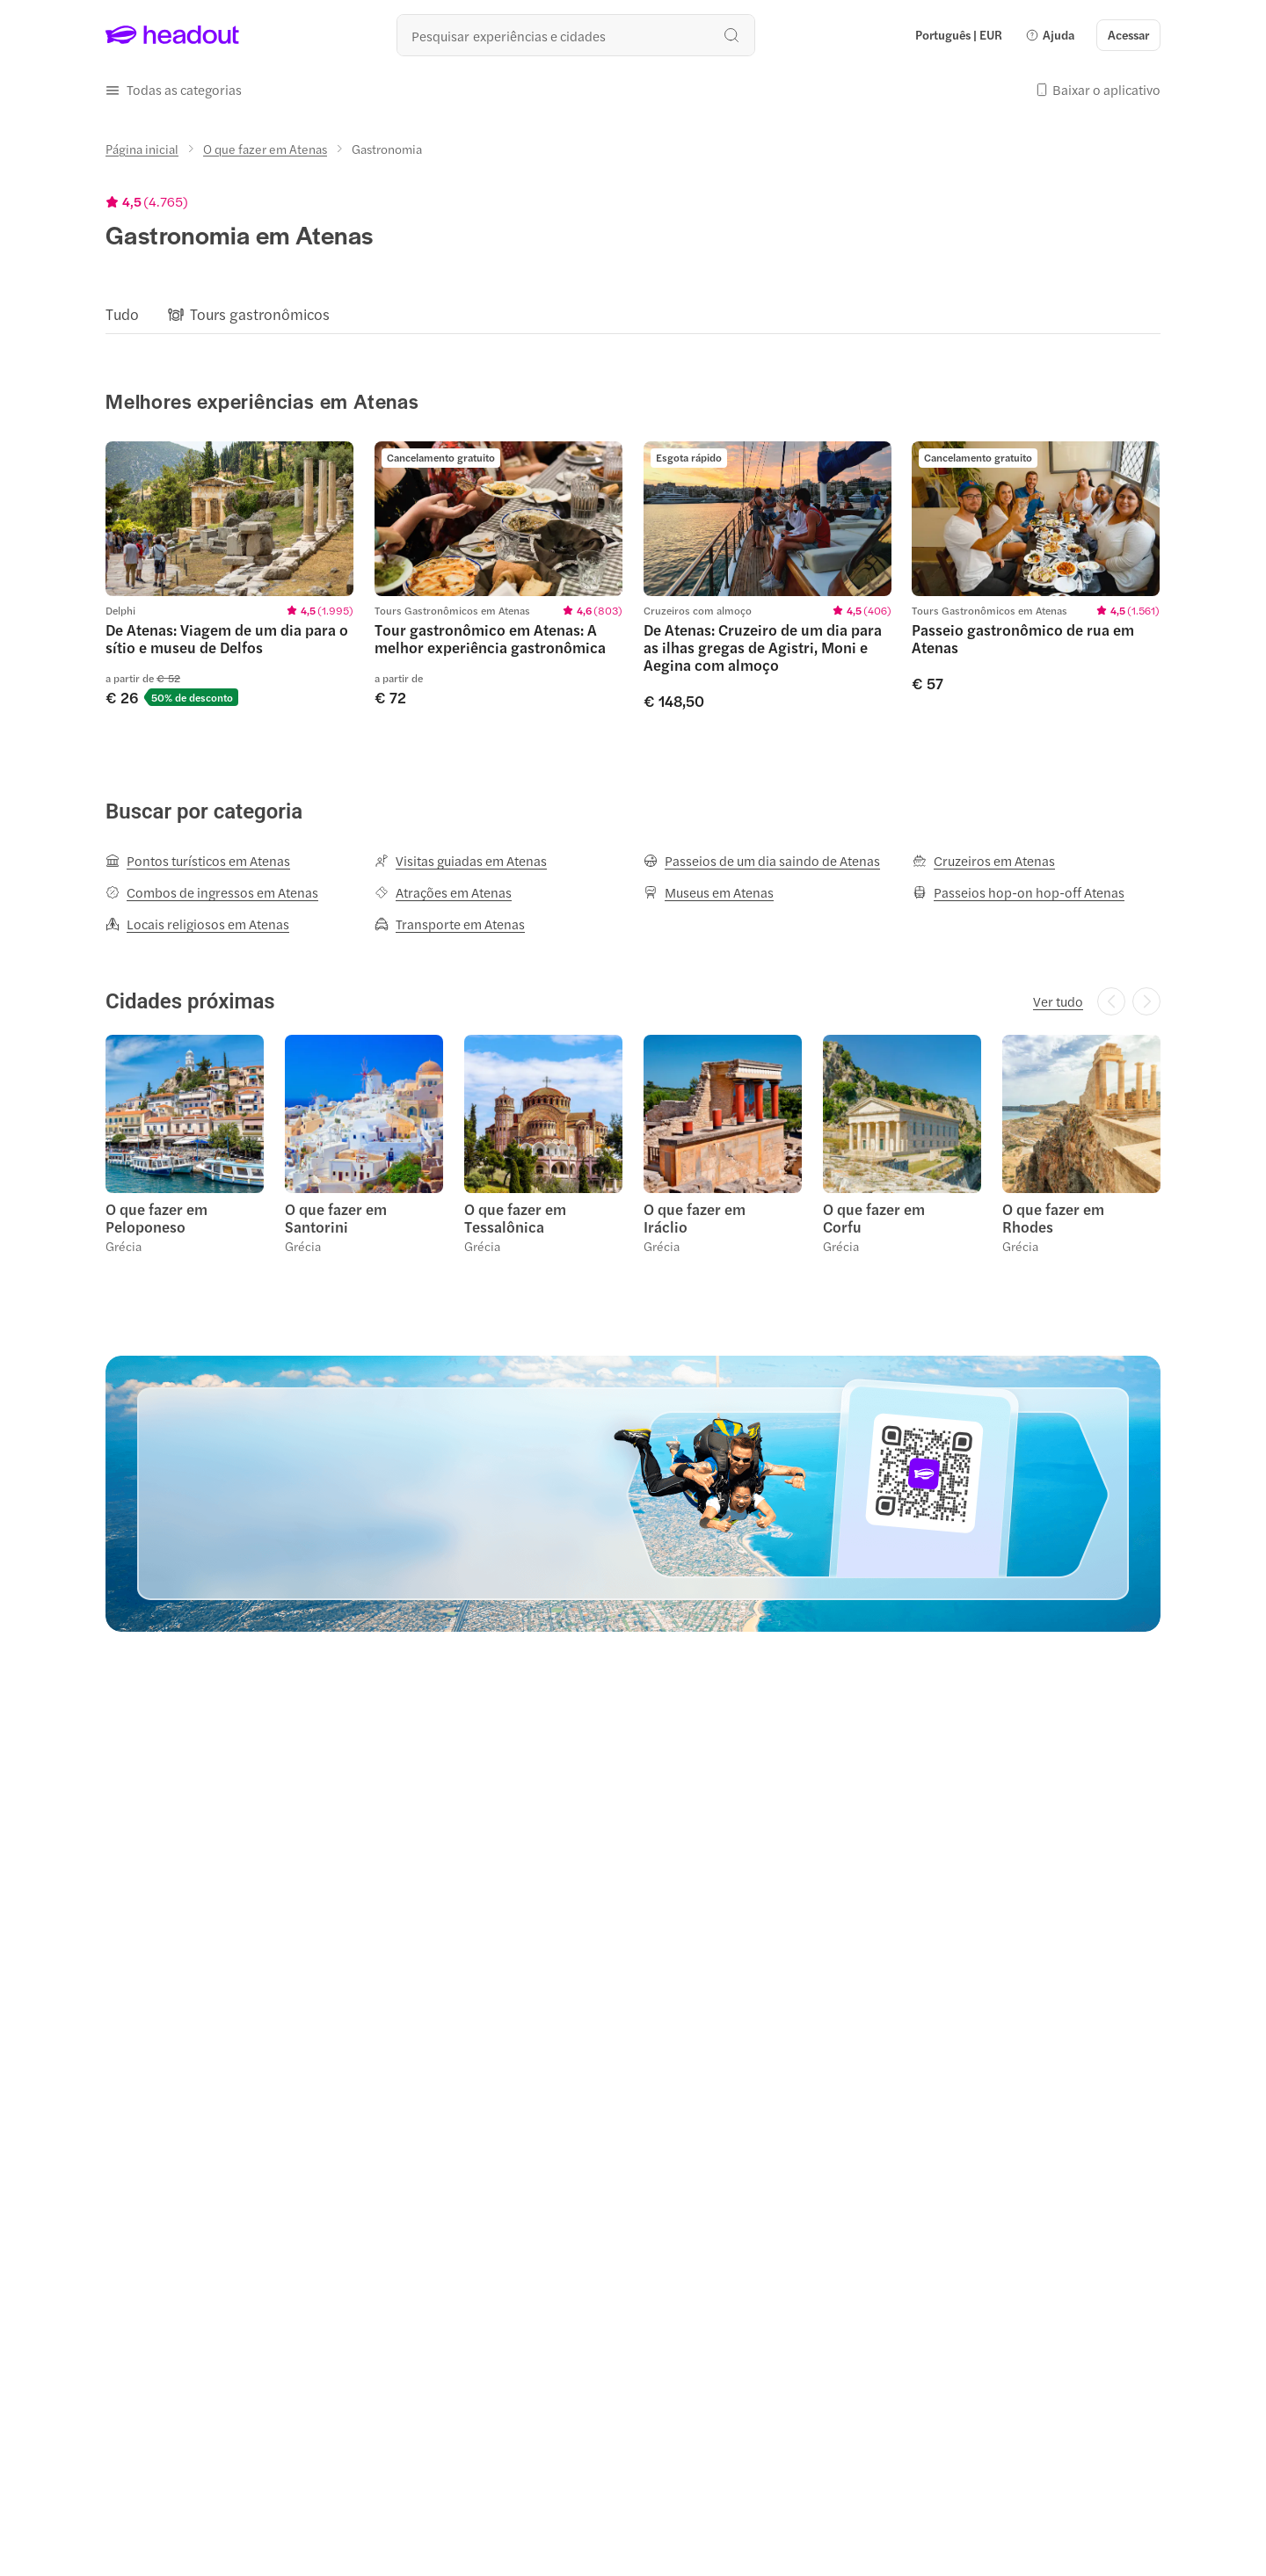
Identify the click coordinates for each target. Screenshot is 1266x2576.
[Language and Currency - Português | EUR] (959, 35)
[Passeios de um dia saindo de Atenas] (762, 861)
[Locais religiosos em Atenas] (197, 924)
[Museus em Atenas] (709, 892)
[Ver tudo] (1058, 1001)
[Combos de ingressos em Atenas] (212, 892)
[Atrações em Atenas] (443, 892)
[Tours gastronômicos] (260, 314)
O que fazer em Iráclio (695, 1217)
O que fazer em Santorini (336, 1217)
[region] (633, 314)
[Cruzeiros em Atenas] (984, 861)
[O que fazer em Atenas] (265, 149)
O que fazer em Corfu (874, 1217)
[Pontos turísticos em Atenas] (198, 861)
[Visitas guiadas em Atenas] (461, 861)
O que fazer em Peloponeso (156, 1217)
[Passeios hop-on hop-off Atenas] (1018, 892)
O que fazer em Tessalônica (515, 1217)
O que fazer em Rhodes (1053, 1217)
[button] (1050, 35)
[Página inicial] (142, 149)
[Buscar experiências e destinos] (575, 35)
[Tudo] (122, 314)
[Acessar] (1128, 35)
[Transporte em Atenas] (450, 924)
